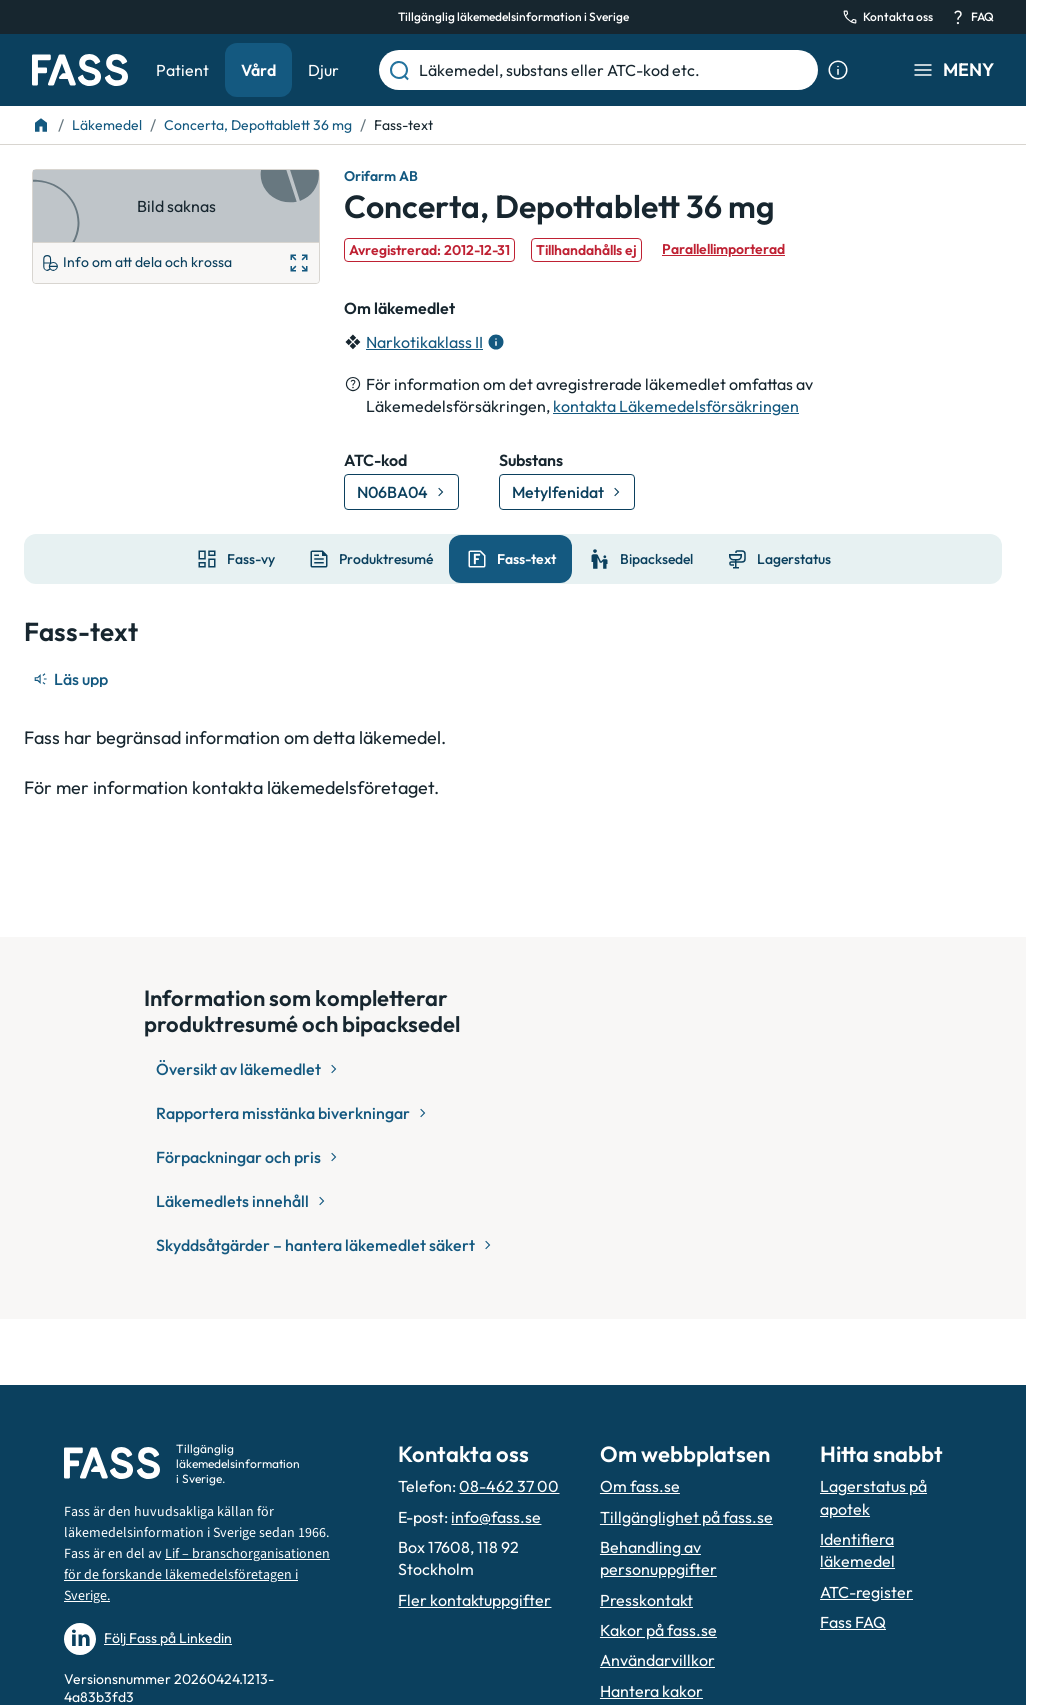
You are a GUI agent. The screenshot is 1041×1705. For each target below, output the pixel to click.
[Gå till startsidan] (80, 70)
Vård (258, 70)
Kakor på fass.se (658, 1630)
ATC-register (866, 1592)
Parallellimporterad (723, 249)
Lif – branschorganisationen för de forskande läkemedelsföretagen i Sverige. (197, 1575)
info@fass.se (496, 1517)
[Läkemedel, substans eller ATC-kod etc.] (614, 70)
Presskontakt (646, 1600)
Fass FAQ (853, 1622)
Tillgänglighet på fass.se (686, 1517)
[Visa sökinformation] (838, 70)
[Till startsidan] (41, 125)
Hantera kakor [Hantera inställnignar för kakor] (651, 1691)
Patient (182, 70)
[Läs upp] (72, 679)
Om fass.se (640, 1486)
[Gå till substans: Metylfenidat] (567, 492)
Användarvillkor (657, 1660)
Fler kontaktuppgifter (474, 1600)
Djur (323, 70)
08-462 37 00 (509, 1486)
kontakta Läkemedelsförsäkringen (676, 406)
